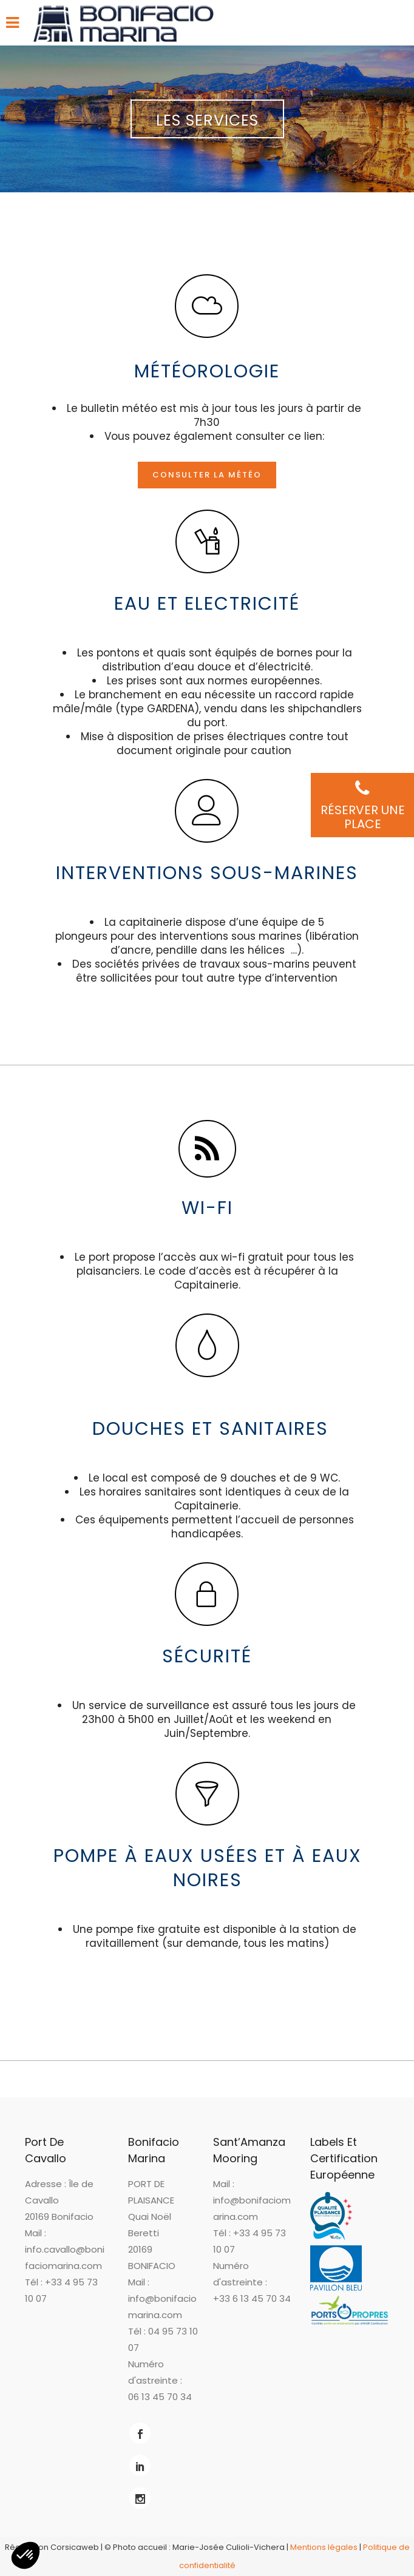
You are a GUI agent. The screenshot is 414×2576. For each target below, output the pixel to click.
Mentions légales (324, 2547)
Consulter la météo (207, 474)
